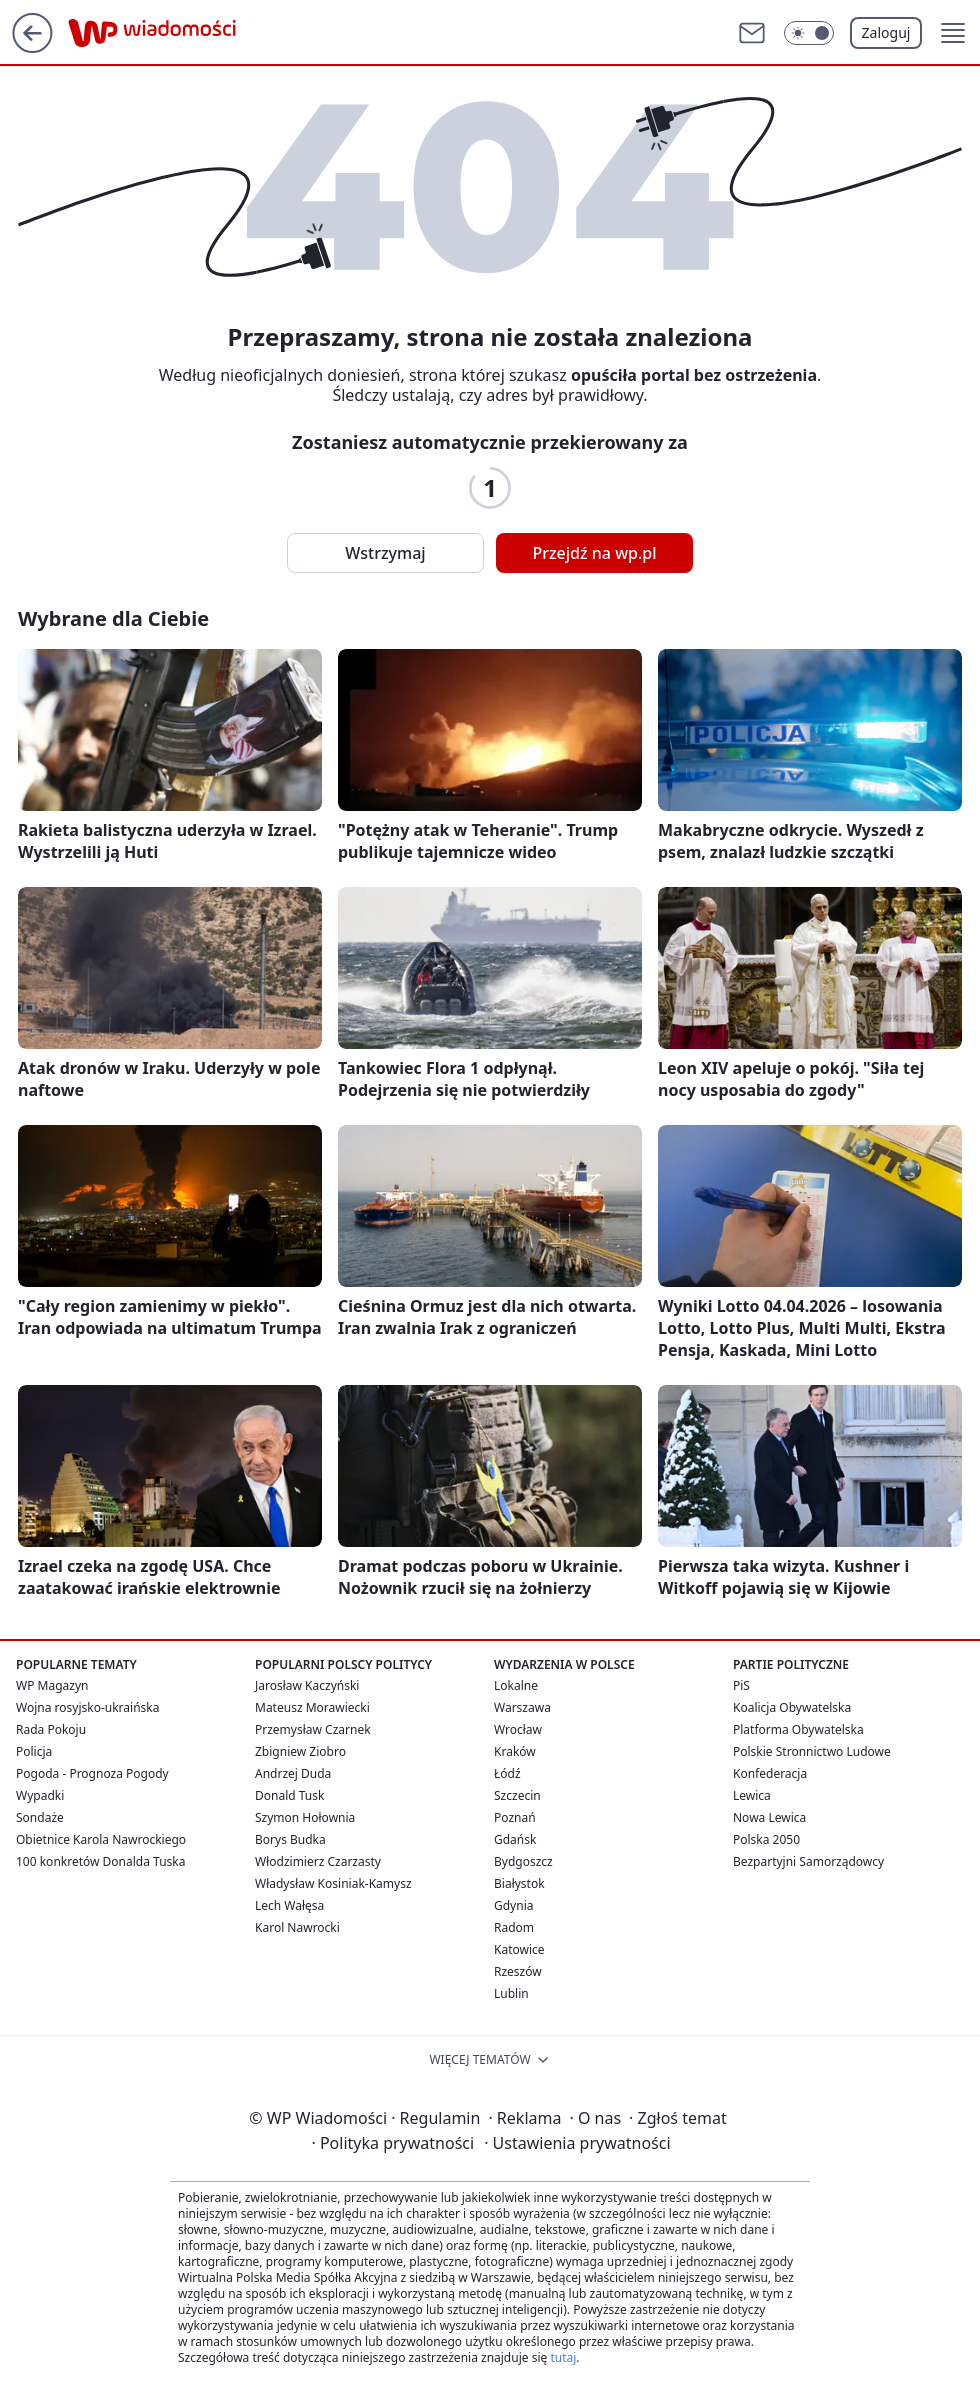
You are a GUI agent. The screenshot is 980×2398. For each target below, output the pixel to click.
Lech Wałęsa (289, 1905)
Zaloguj (886, 32)
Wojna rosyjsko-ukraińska (87, 1707)
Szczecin (517, 1795)
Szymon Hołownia (305, 1817)
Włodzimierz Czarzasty (318, 1861)
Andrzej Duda (293, 1773)
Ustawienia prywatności (577, 2143)
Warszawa (522, 1707)
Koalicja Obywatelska (792, 1707)
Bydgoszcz (523, 1861)
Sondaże (40, 1817)
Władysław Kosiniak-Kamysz (333, 1883)
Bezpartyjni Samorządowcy (808, 1861)
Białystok (519, 1883)
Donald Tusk (289, 1795)
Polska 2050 (766, 1839)
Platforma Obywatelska (798, 1729)
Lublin (511, 1993)
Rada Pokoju (51, 1729)
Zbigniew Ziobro (300, 1751)
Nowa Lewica (769, 1817)
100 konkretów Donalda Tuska (100, 1861)
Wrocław (518, 1729)
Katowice (519, 1949)
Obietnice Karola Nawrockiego (101, 1839)
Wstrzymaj (385, 553)
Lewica (752, 1795)
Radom (514, 1927)
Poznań (515, 1817)
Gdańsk (515, 1839)
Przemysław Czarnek (313, 1729)
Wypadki (40, 1795)
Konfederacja (770, 1773)
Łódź (507, 1773)
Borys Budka (290, 1839)
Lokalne (516, 1685)
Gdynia (513, 1905)
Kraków (515, 1751)
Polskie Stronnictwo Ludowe (812, 1751)
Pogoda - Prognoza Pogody (92, 1773)
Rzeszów (518, 1971)
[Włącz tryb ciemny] (809, 33)
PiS (741, 1685)
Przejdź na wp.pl (594, 553)
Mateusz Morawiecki (312, 1707)
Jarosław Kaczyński (307, 1685)
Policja (34, 1751)
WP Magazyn (52, 1685)
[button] (953, 33)
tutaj (563, 2357)
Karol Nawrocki (297, 1927)
